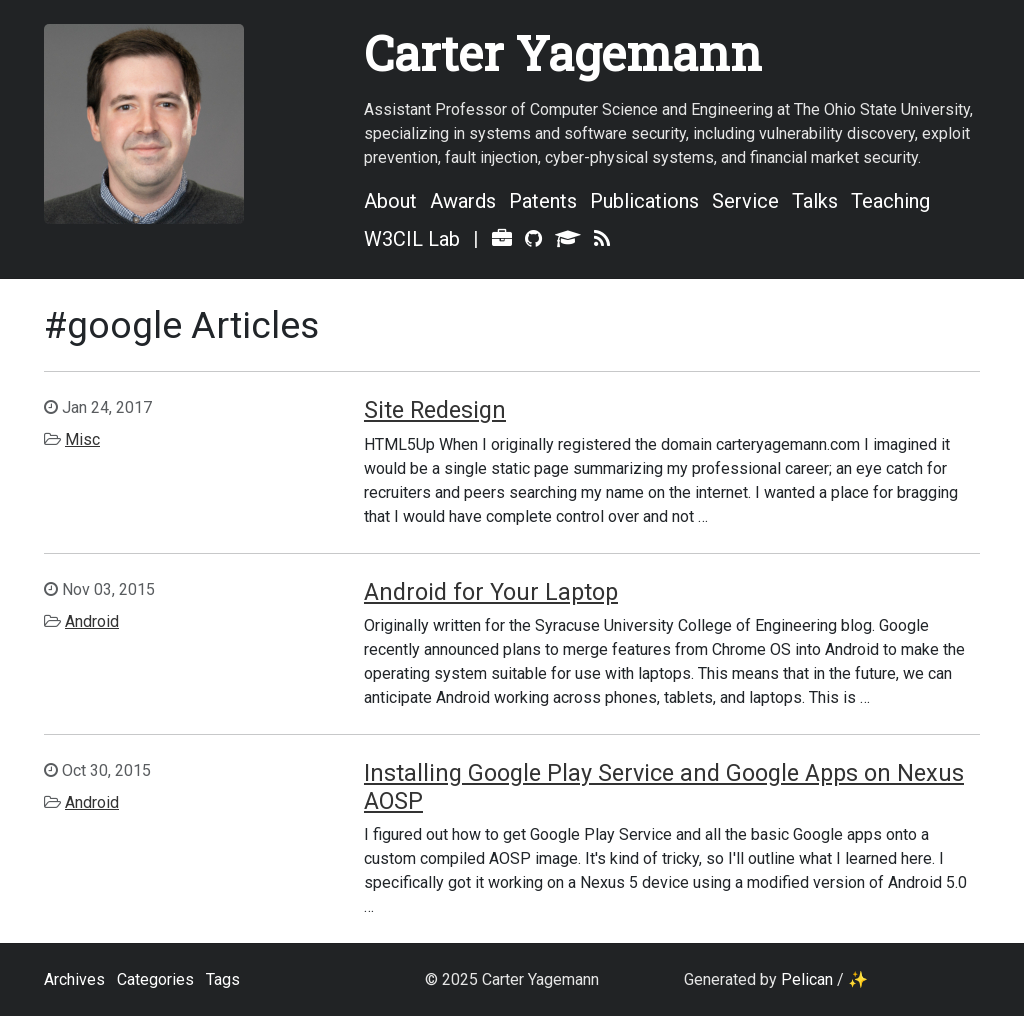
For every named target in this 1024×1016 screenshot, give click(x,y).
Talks (815, 201)
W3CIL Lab (412, 239)
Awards (463, 201)
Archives (74, 979)
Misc (82, 439)
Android (92, 621)
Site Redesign (435, 410)
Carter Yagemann (563, 52)
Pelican (807, 979)
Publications (644, 201)
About (390, 201)
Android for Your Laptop (491, 592)
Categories (155, 979)
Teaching (890, 201)
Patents (543, 201)
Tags (223, 979)
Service (745, 201)
